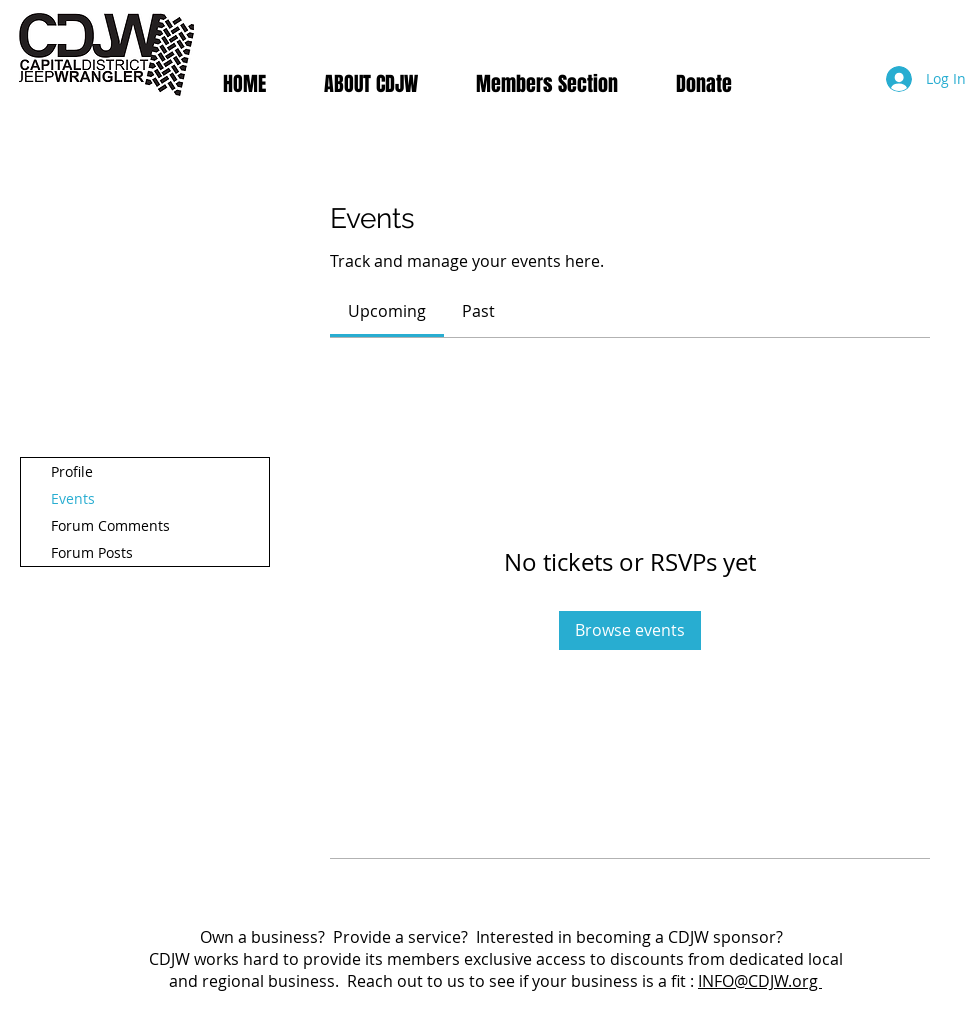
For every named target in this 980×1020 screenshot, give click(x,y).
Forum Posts (92, 552)
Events (73, 498)
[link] (387, 311)
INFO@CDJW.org (760, 981)
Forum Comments (110, 525)
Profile (72, 471)
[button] (547, 84)
